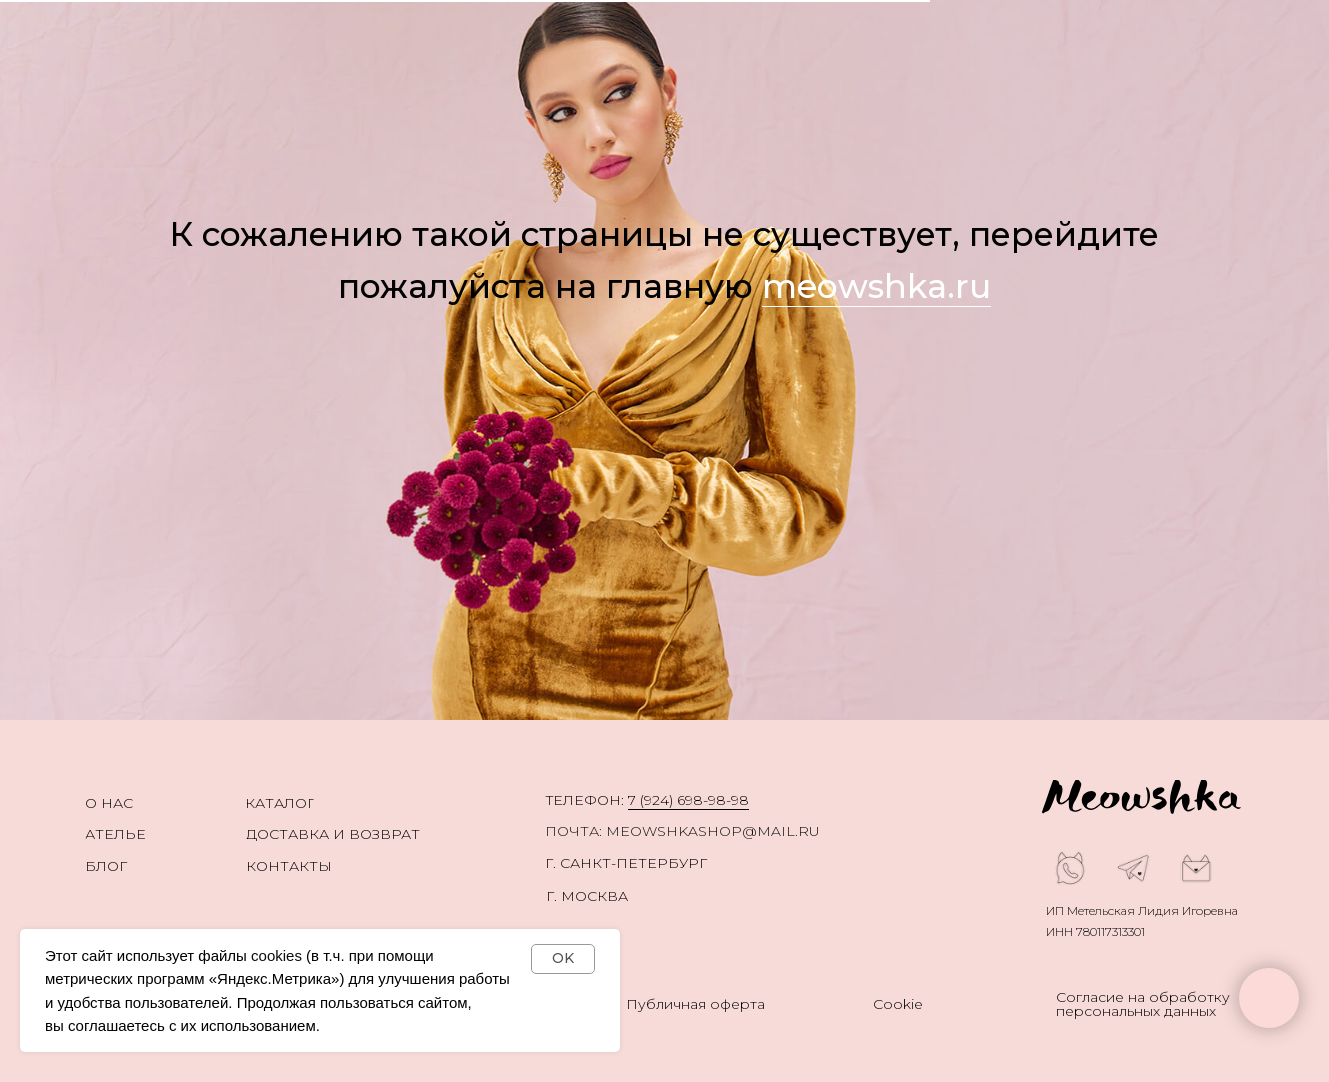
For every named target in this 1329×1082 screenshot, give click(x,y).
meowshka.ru (876, 286)
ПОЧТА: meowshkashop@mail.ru (682, 831)
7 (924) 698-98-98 (688, 800)
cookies (276, 955)
